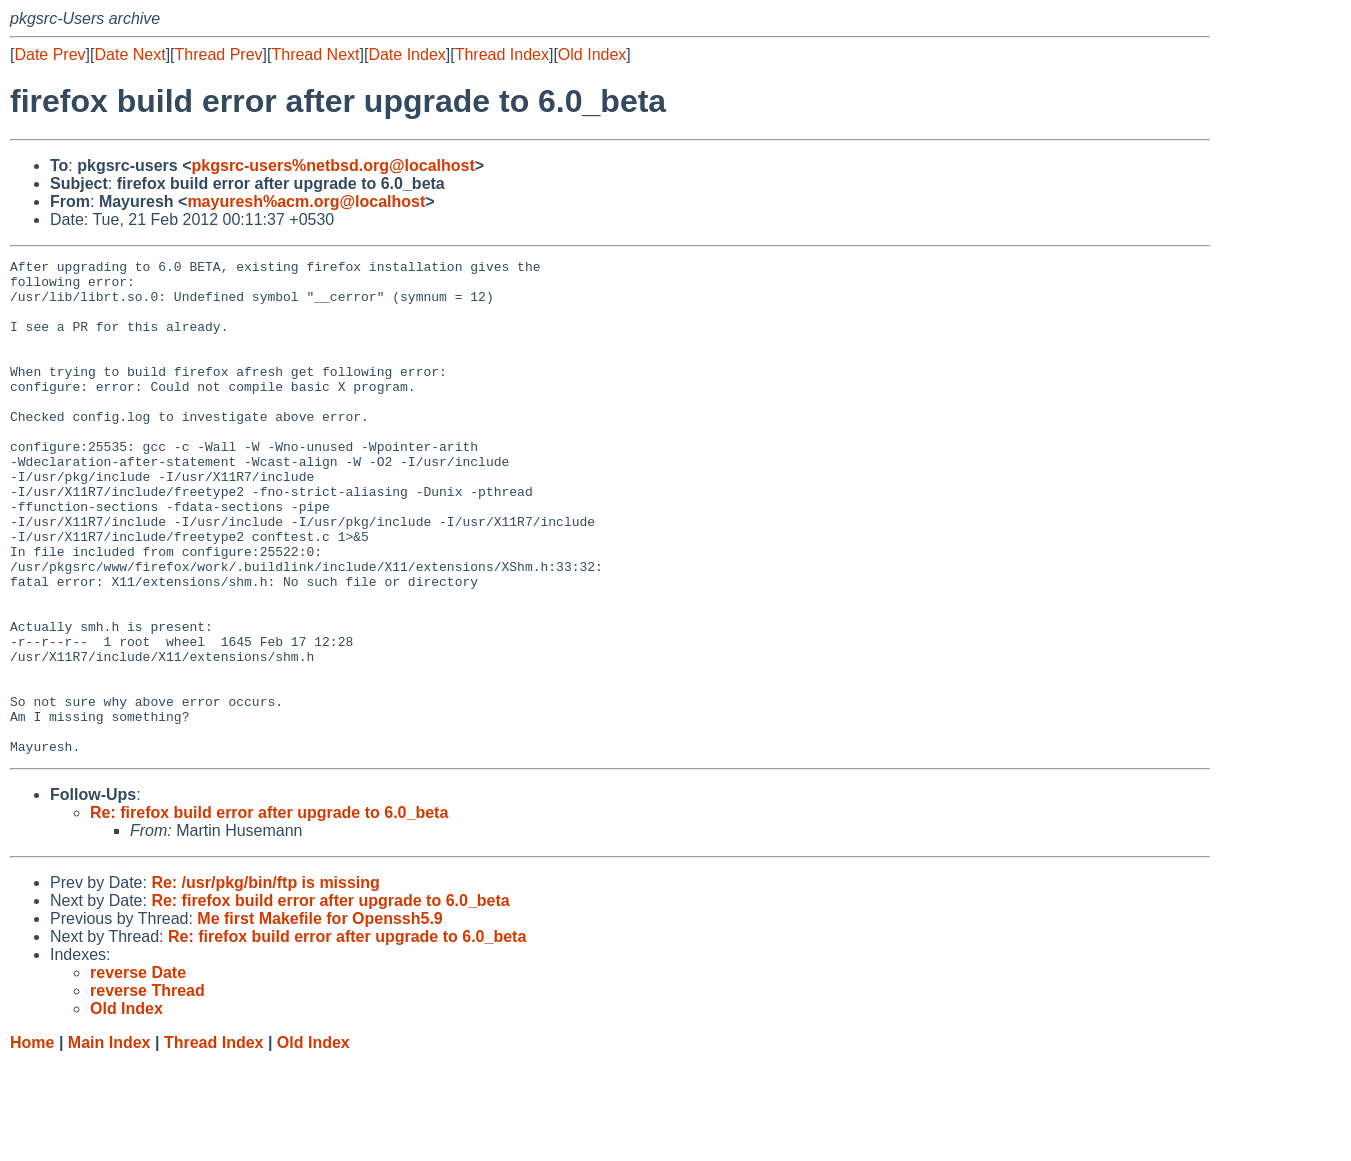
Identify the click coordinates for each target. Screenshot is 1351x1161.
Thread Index (502, 54)
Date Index (406, 54)
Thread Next (315, 54)
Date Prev (49, 54)
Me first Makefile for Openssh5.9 (319, 1017)
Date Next (129, 54)
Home (32, 1141)
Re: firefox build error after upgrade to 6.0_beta (269, 911)
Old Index (592, 54)
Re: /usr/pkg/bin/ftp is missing (265, 981)
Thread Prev (219, 54)
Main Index (109, 1141)
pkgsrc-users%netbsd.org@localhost (333, 165)
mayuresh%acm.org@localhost (306, 201)
